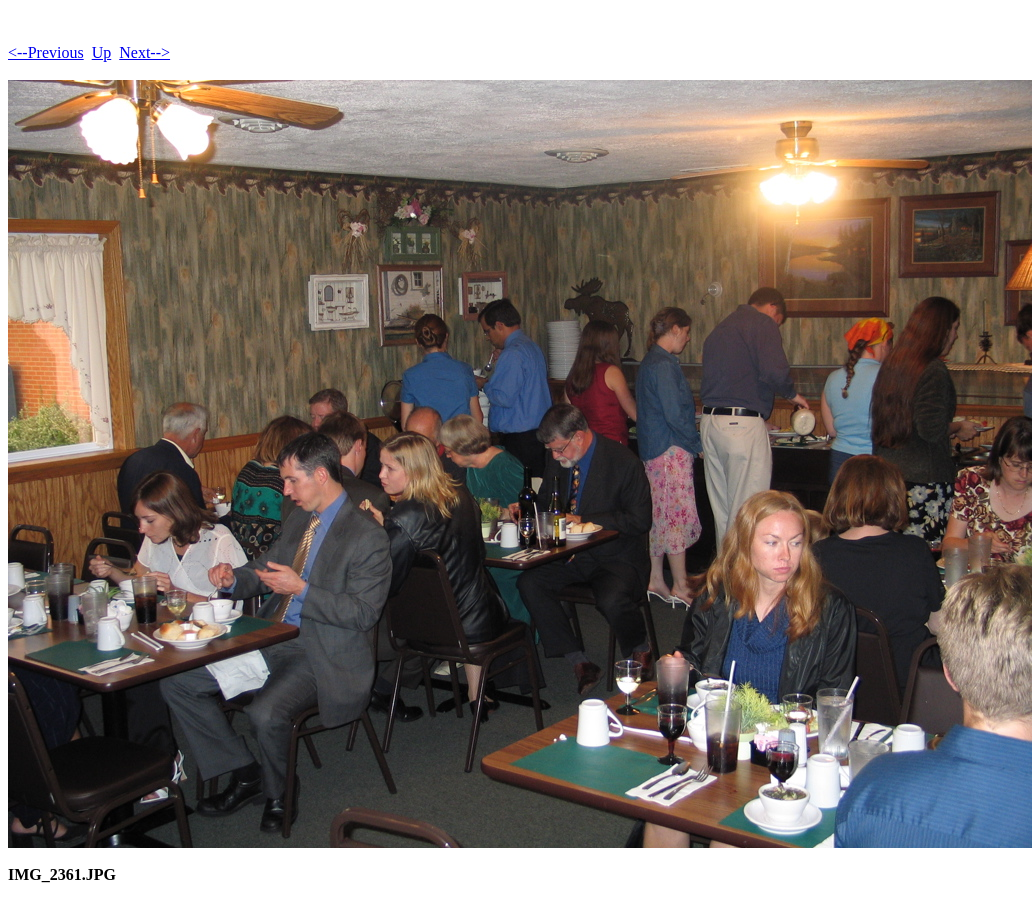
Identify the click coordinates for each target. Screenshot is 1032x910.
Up (102, 52)
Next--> (144, 52)
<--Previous (46, 52)
